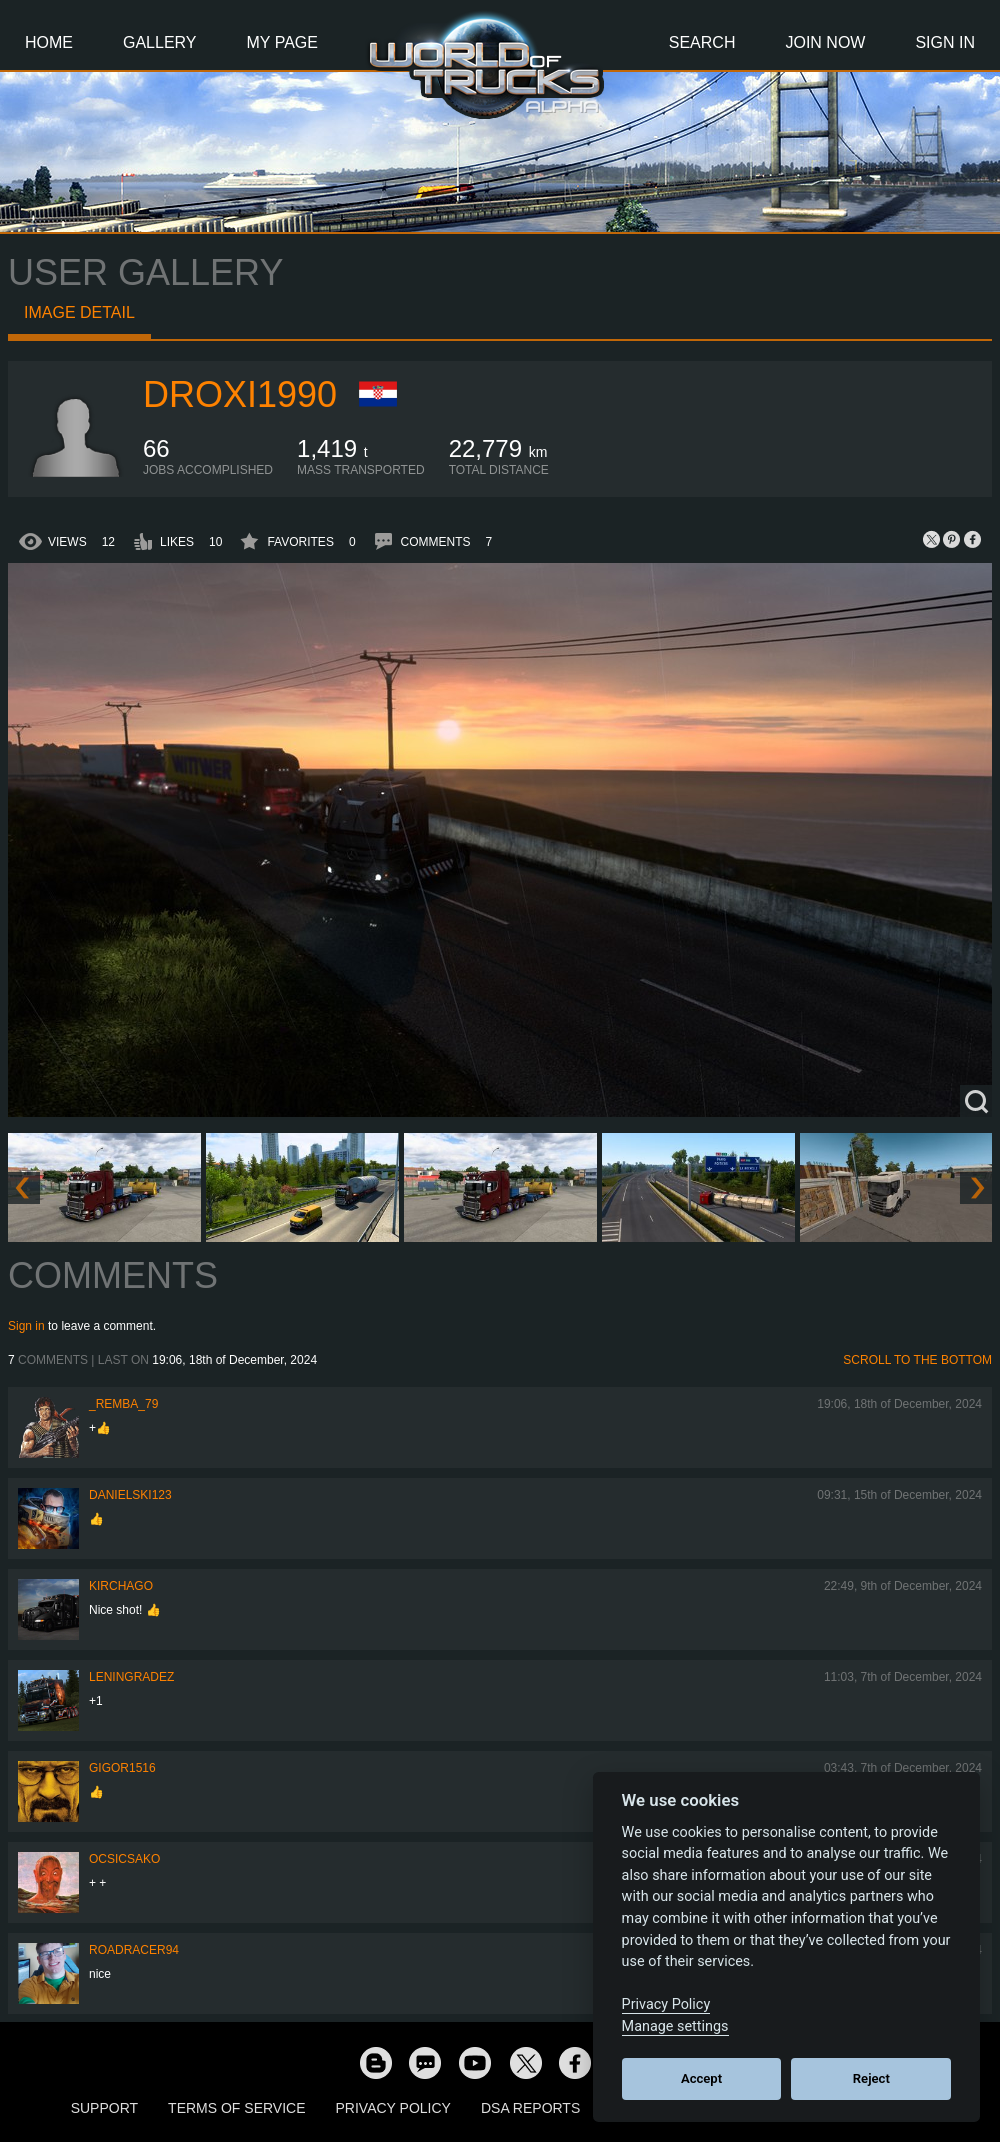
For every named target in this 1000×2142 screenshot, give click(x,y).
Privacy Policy (393, 2108)
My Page (282, 42)
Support (104, 2108)
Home (49, 42)
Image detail (79, 312)
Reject (871, 2078)
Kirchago (121, 1586)
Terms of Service (236, 2108)
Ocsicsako (124, 1859)
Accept (701, 2078)
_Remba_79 (123, 1404)
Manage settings (675, 2026)
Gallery (160, 42)
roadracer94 (134, 1950)
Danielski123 (130, 1495)
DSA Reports (530, 2108)
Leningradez (131, 1677)
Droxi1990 (240, 394)
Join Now (825, 42)
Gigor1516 (122, 1768)
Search (702, 42)
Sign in (26, 1326)
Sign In (945, 42)
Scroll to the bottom (917, 1360)
